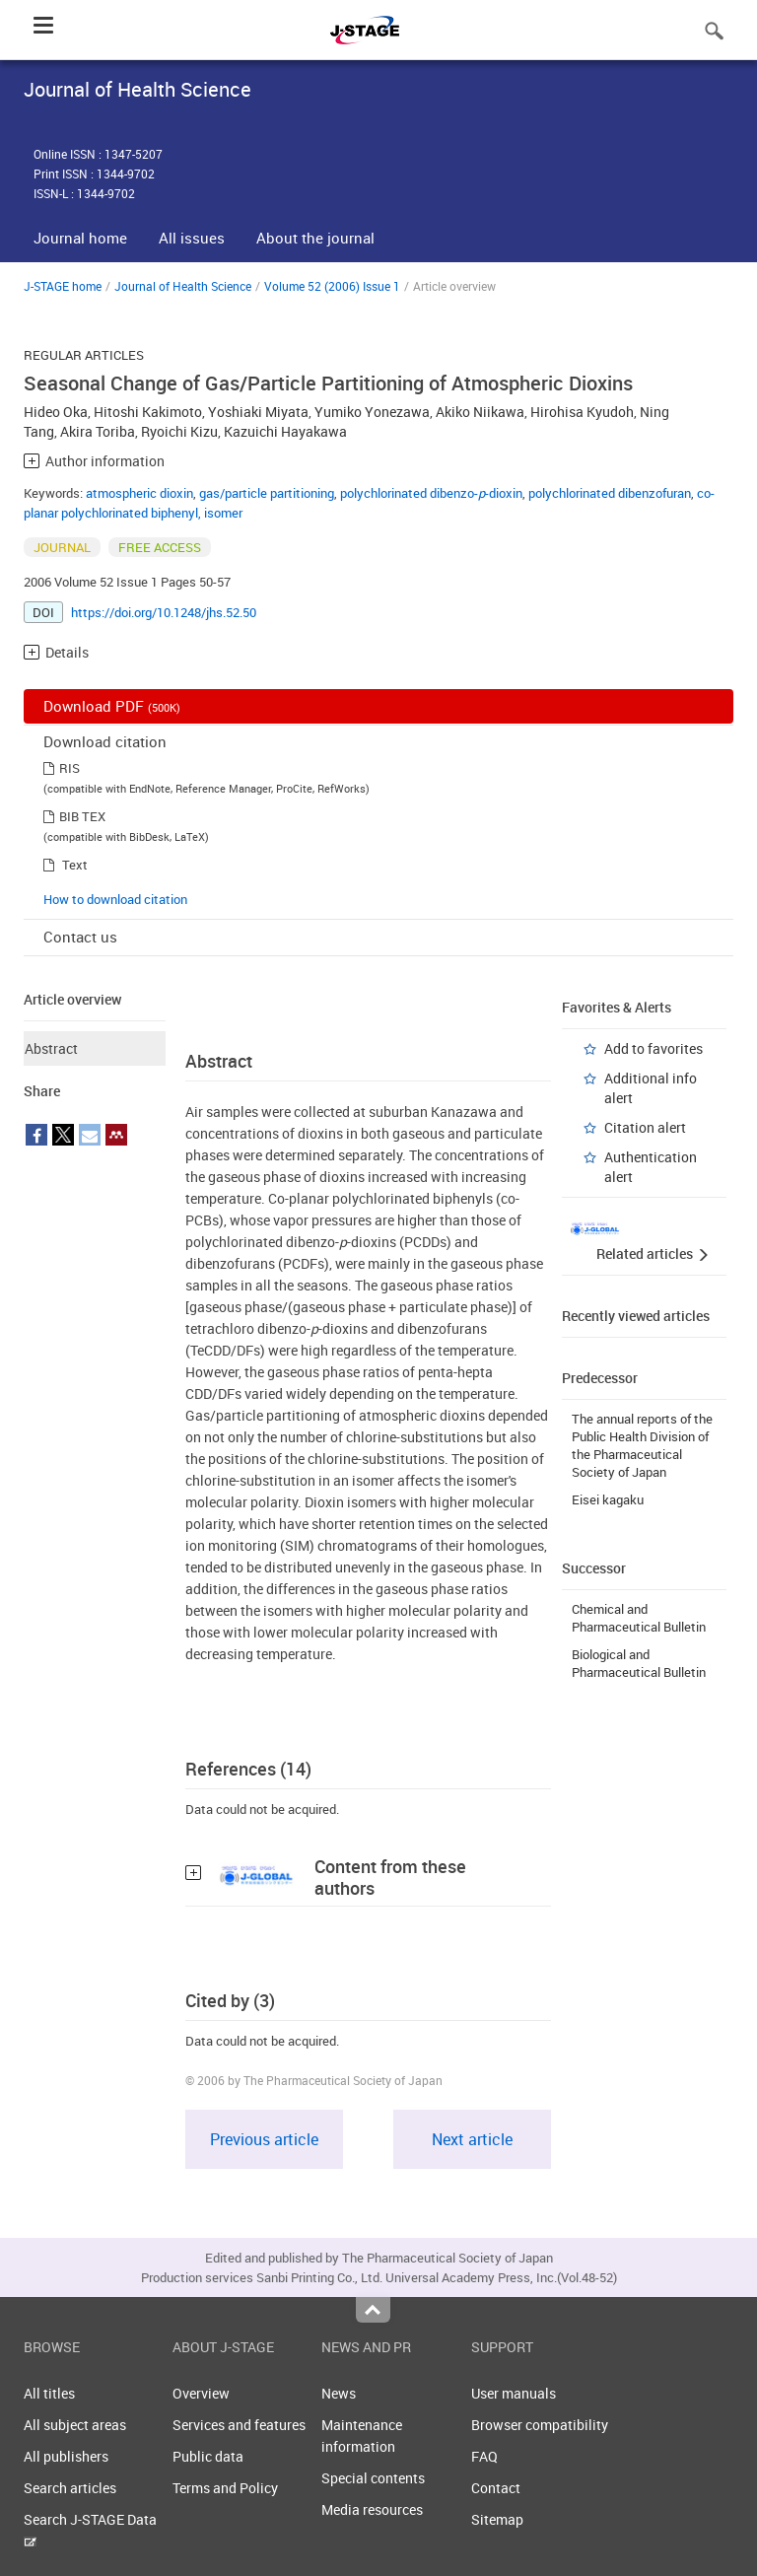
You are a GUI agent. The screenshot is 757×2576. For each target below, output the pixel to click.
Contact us (80, 936)
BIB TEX (82, 816)
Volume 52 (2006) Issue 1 (332, 286)
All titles (49, 2393)
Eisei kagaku (608, 1499)
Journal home (80, 237)
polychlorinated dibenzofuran (609, 493)
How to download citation (115, 899)
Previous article (264, 2139)
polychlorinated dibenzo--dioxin (431, 493)
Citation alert (645, 1127)
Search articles (70, 2487)
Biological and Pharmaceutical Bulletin (639, 1663)
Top (373, 2310)
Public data (207, 2456)
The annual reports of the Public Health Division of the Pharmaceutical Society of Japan (642, 1445)
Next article (472, 2139)
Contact (495, 2487)
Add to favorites (653, 1048)
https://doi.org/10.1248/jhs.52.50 (163, 612)
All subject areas (75, 2424)
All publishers (66, 2456)
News (338, 2393)
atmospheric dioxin (139, 493)
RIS (69, 768)
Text (75, 864)
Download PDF (111, 706)
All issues (192, 237)
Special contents (373, 2478)
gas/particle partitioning (266, 493)
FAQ (484, 2456)
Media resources (372, 2509)
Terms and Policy (225, 2487)
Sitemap (497, 2519)
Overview (201, 2393)
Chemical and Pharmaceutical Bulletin (639, 1618)
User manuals (513, 2393)
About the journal (315, 237)
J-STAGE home (63, 286)
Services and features (239, 2424)
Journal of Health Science (182, 286)
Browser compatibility (539, 2424)
